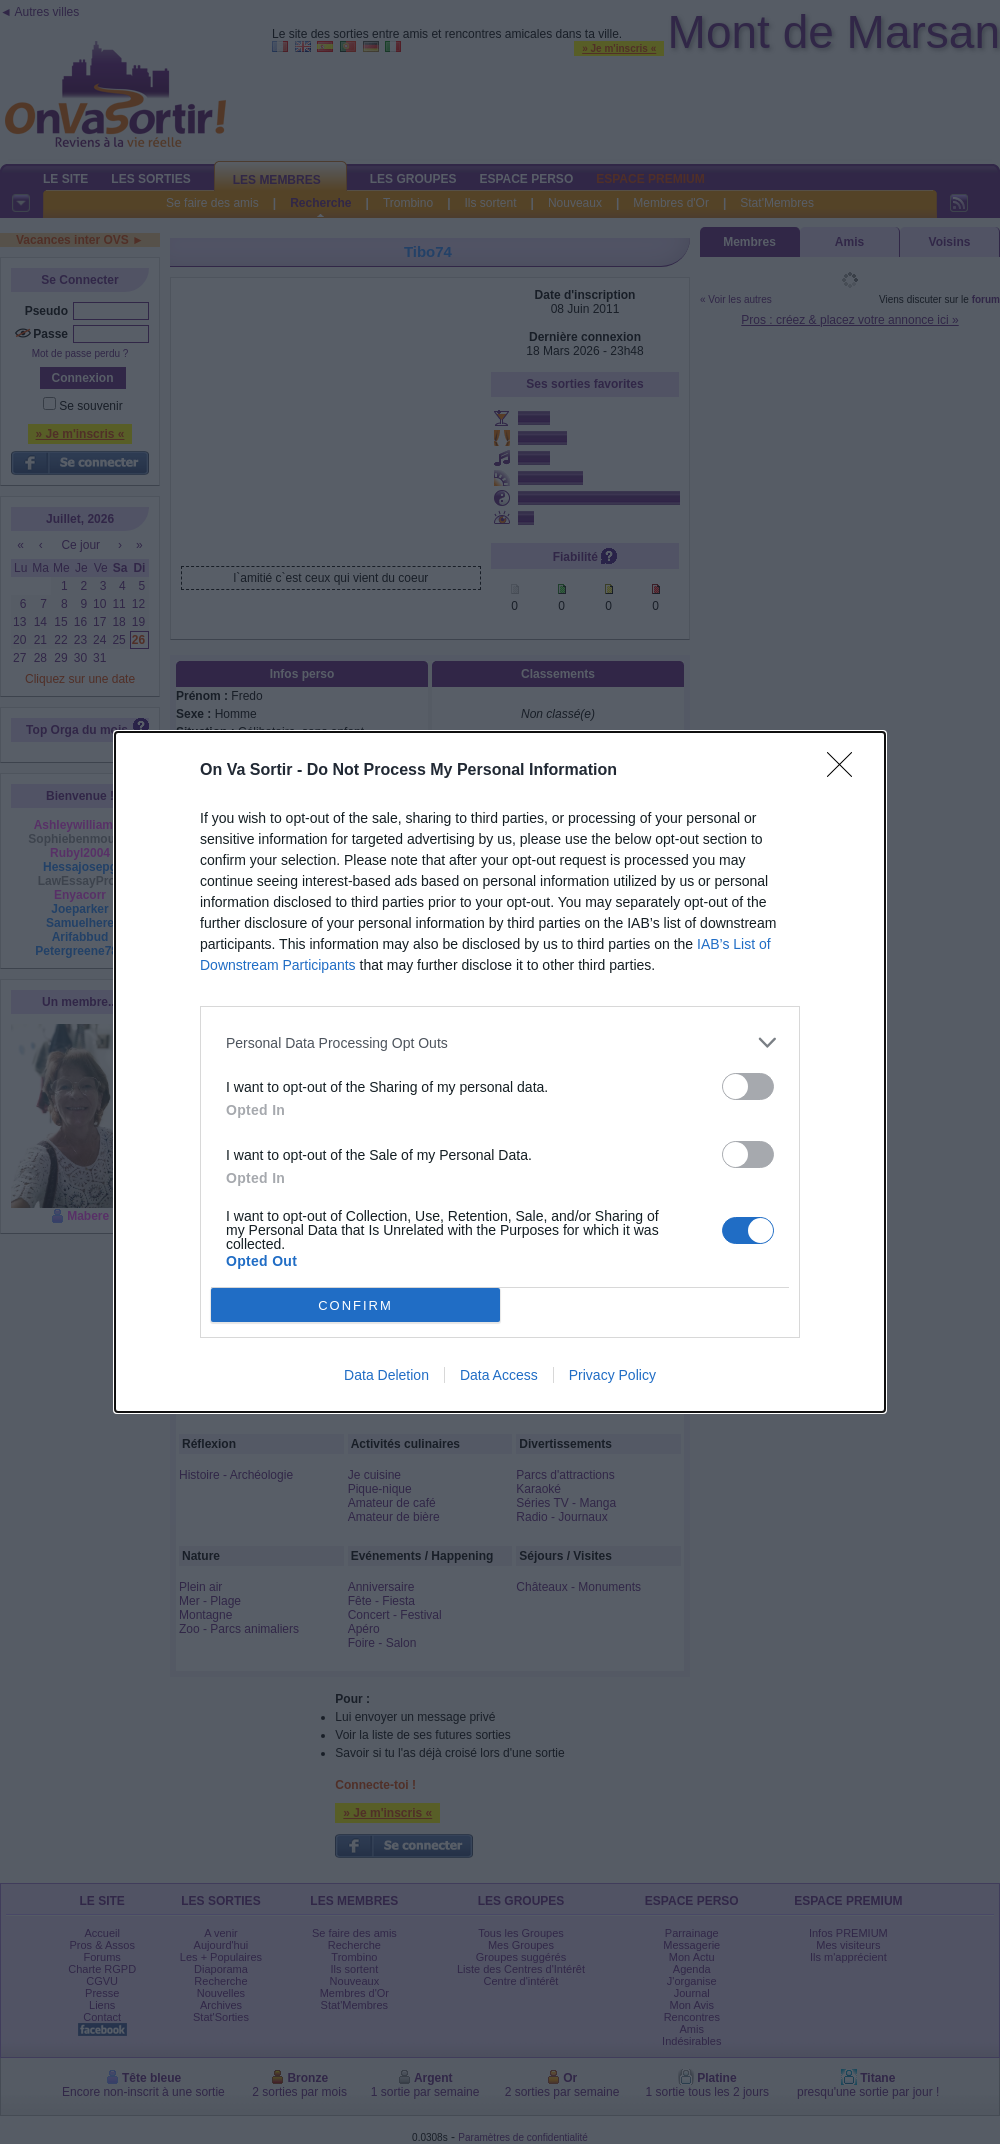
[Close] (846, 771)
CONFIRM (355, 1305)
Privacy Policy (612, 1375)
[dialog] (500, 1072)
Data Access (499, 1375)
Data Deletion (386, 1375)
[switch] (748, 1086)
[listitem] (500, 1042)
